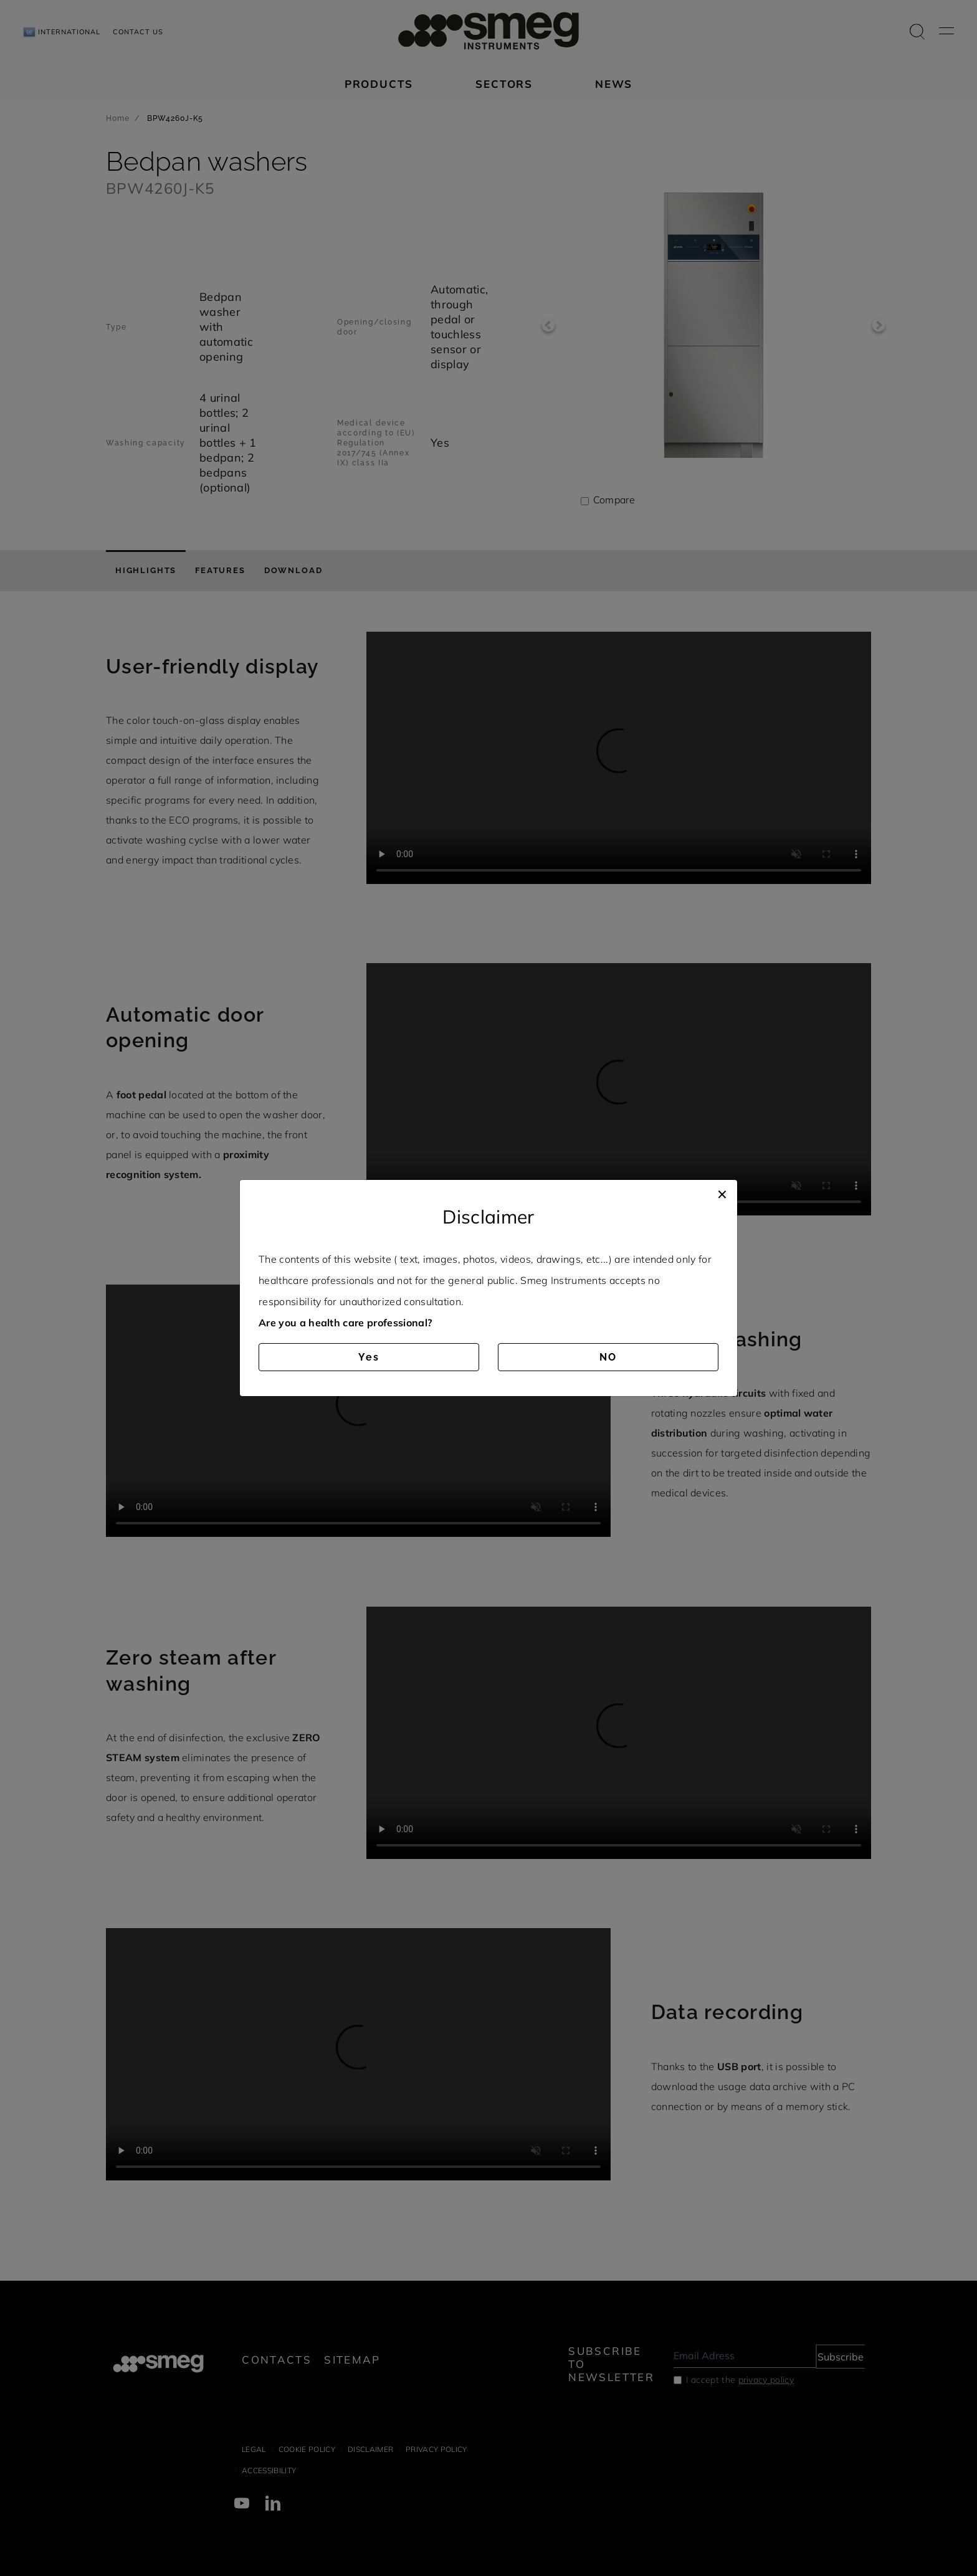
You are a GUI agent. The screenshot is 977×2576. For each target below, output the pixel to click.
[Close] (722, 1192)
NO (608, 1357)
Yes (368, 1357)
